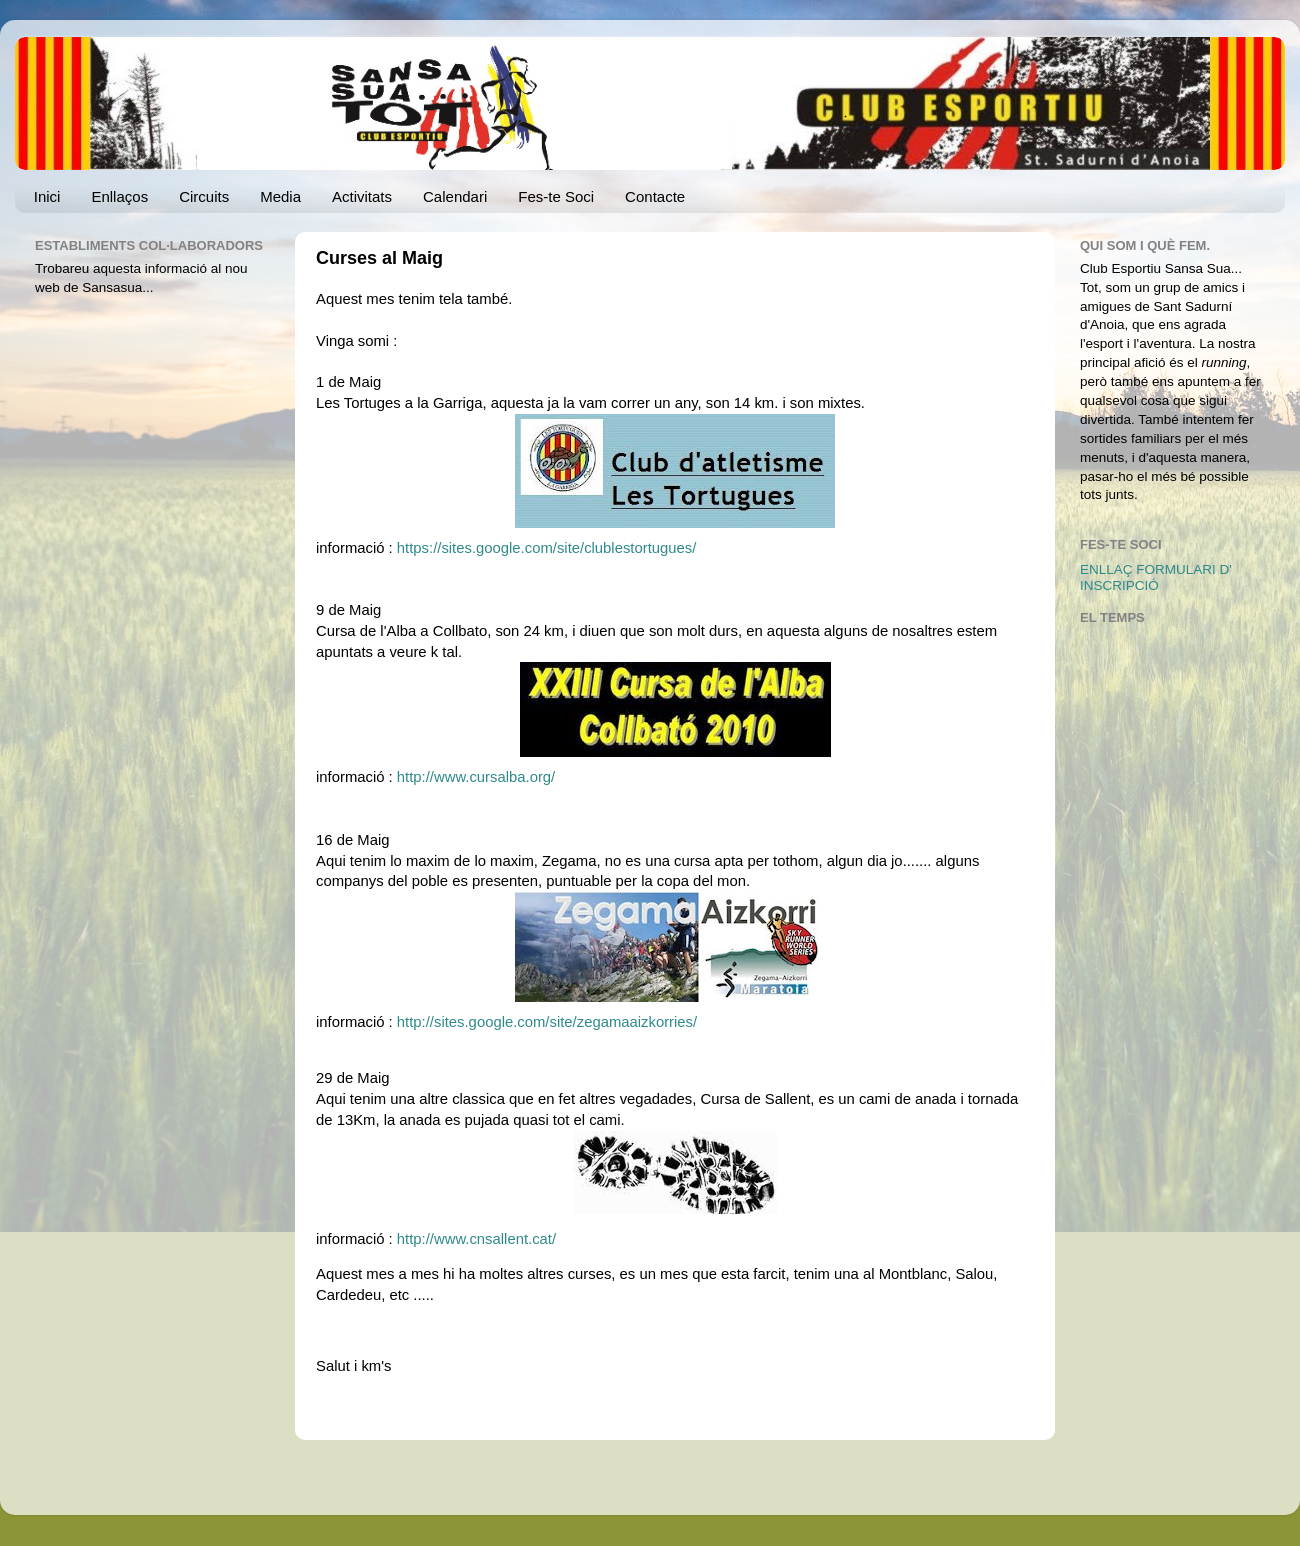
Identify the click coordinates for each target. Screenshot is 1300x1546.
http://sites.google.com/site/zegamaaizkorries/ (547, 1022)
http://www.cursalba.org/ (476, 777)
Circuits (204, 196)
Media (280, 196)
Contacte (655, 196)
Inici (47, 196)
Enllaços (119, 196)
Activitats (362, 196)
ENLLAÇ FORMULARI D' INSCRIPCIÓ (1156, 577)
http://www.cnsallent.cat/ (476, 1239)
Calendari (455, 196)
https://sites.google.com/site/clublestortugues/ (547, 548)
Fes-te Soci (556, 196)
